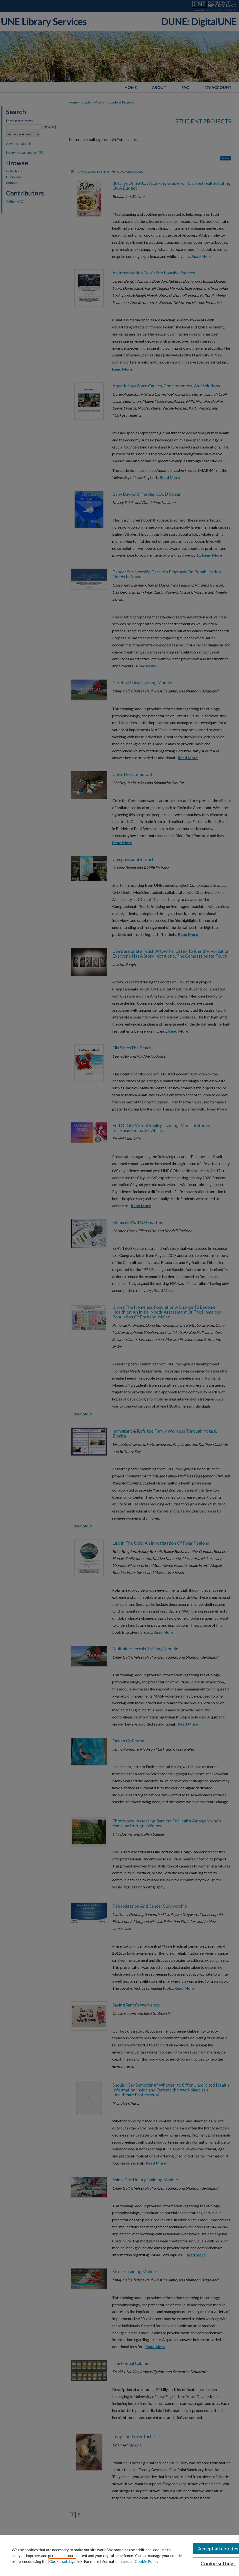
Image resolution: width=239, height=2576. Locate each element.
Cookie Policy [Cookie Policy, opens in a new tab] (146, 2561)
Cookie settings (62, 2561)
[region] (119, 2555)
